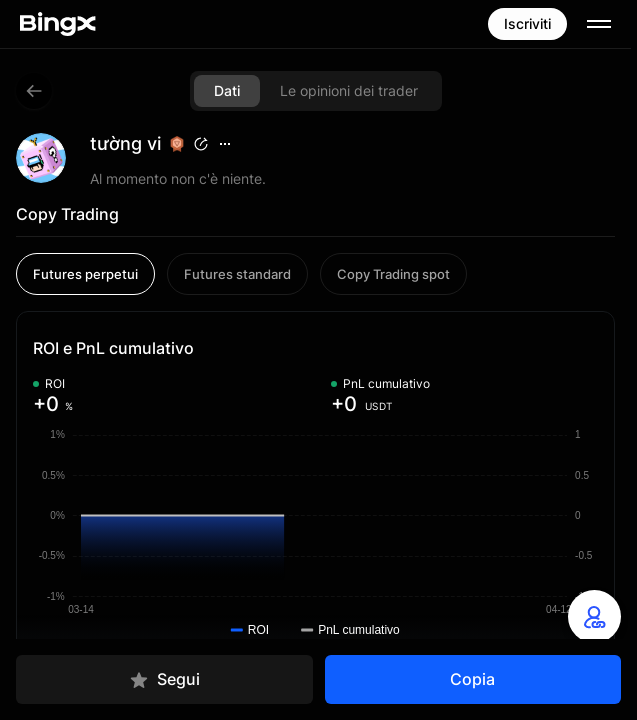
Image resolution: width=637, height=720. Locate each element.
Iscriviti (527, 23)
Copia (472, 679)
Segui (164, 679)
